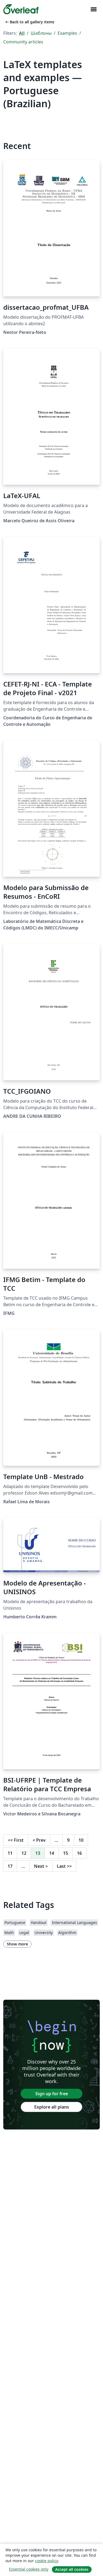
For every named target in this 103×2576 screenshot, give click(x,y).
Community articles (23, 42)
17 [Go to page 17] (10, 1866)
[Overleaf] (21, 9)
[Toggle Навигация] (93, 9)
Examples (67, 33)
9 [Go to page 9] (68, 1840)
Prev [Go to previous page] (39, 1840)
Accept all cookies (71, 2569)
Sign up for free (51, 2094)
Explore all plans (51, 2107)
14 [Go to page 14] (51, 1853)
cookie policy (46, 2560)
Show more (17, 1944)
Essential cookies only (28, 2569)
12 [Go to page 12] (23, 1853)
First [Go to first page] (16, 1840)
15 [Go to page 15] (65, 1853)
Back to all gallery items (29, 21)
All (22, 33)
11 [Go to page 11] (10, 1853)
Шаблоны (41, 33)
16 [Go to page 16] (79, 1853)
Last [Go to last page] (64, 1866)
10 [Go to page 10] (81, 1840)
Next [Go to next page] (41, 1866)
